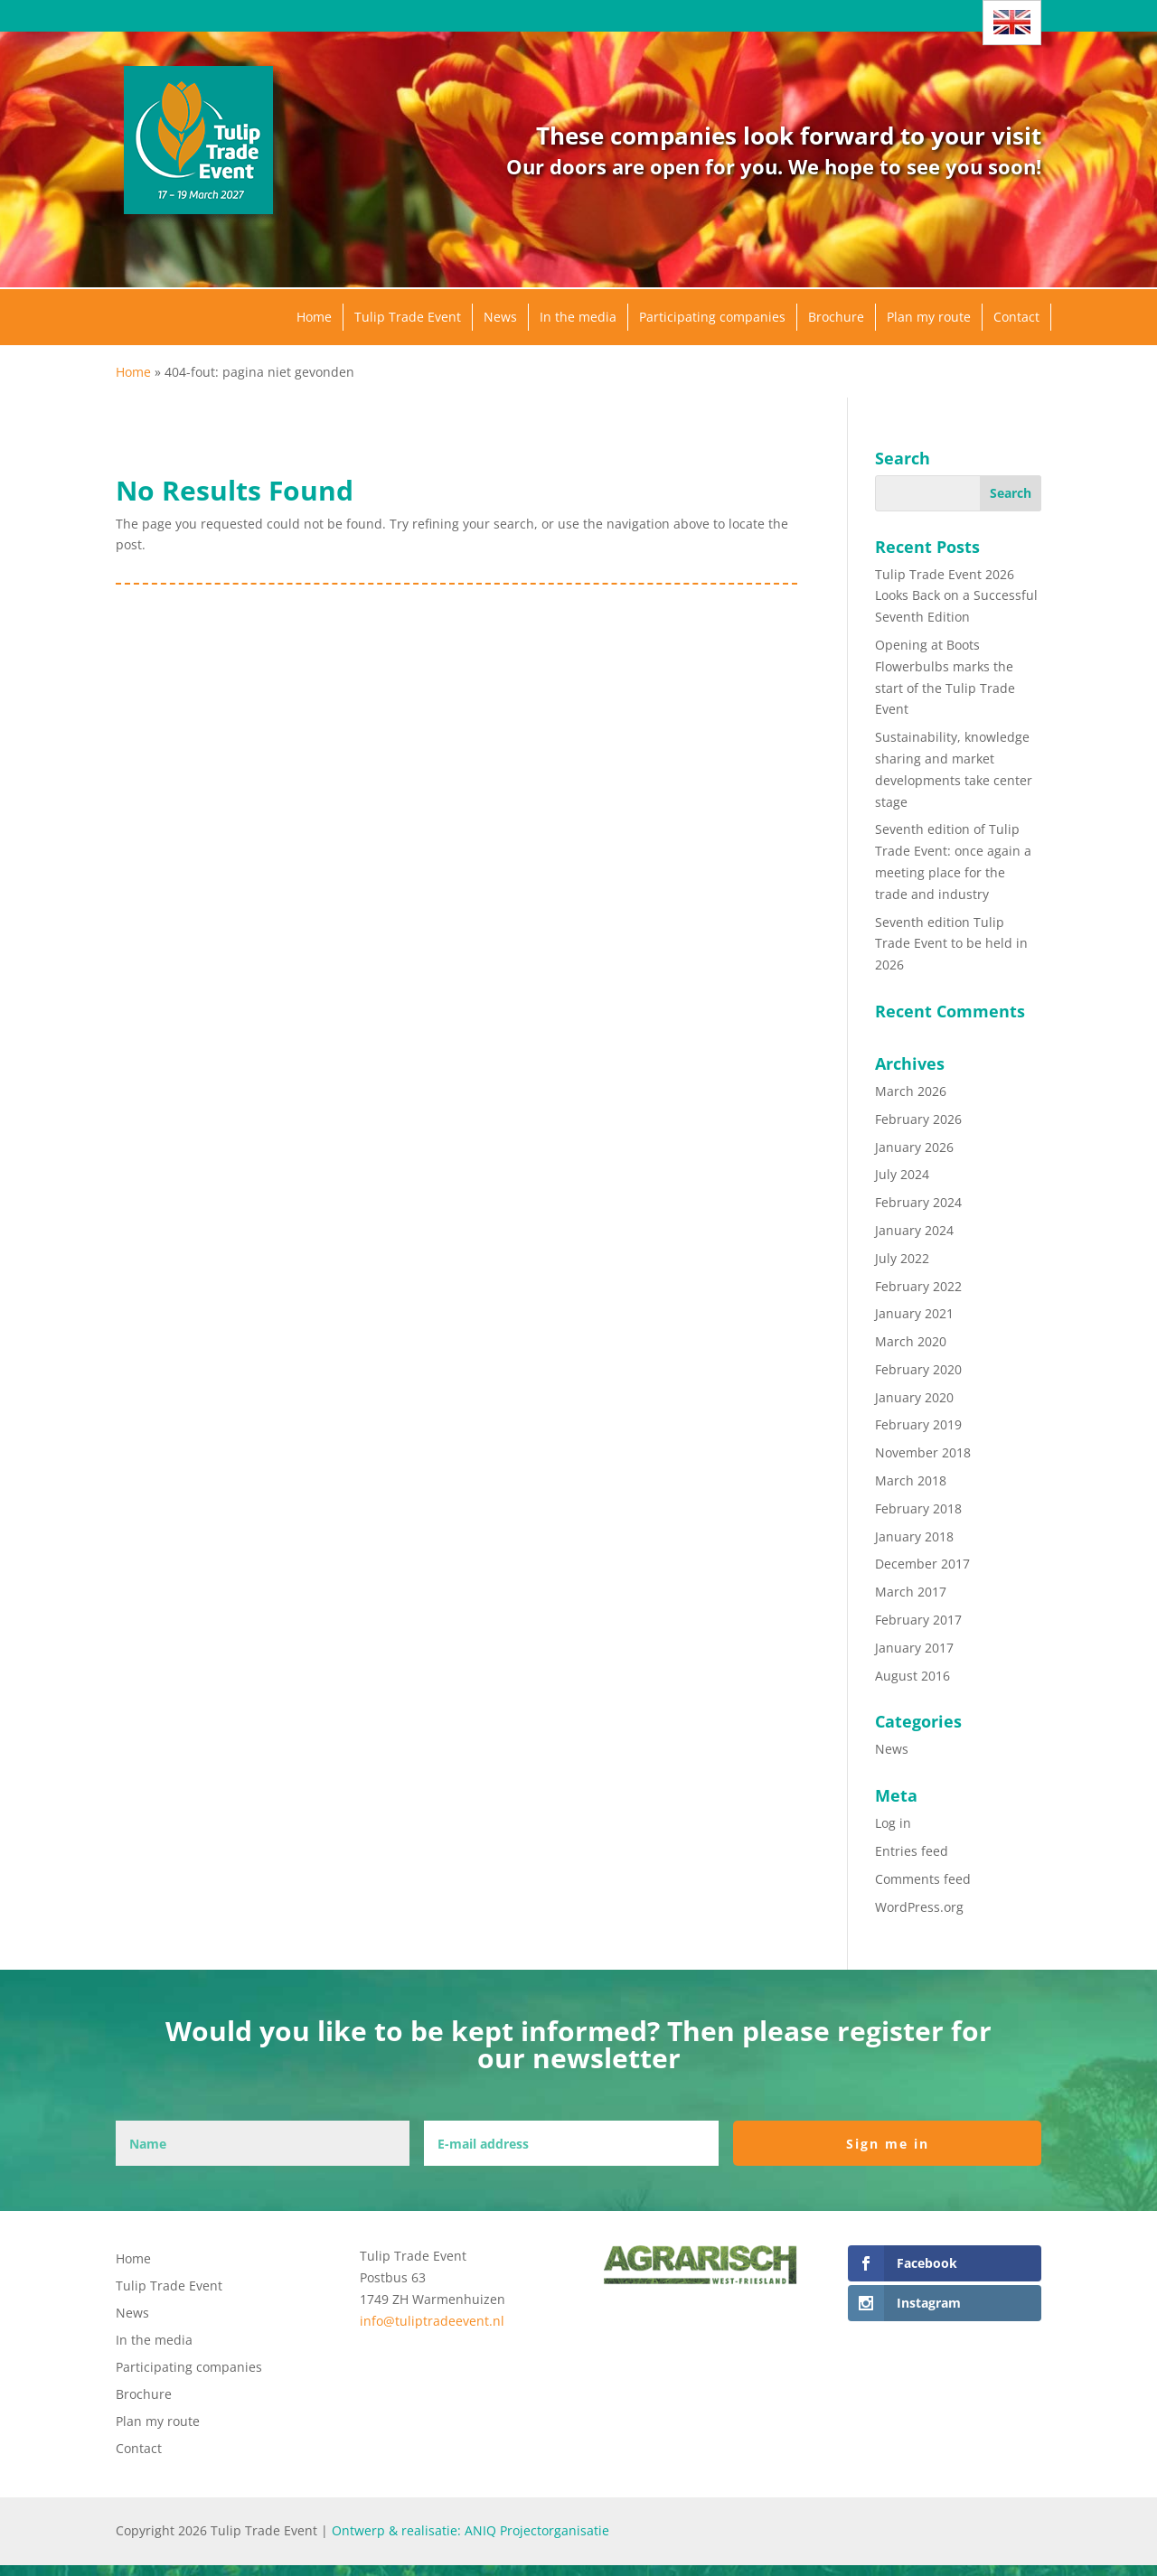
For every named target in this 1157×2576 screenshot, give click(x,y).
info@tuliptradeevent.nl (432, 2320)
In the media (578, 316)
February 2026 (918, 1119)
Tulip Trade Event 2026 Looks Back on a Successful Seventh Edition (956, 596)
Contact (1016, 316)
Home (314, 316)
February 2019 (918, 1424)
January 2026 (914, 1147)
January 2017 (914, 1647)
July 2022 (902, 1258)
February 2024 (918, 1202)
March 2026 (910, 1091)
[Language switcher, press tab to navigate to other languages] (1012, 22)
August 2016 (912, 1675)
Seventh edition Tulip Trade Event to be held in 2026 (951, 943)
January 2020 (914, 1397)
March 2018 (910, 1480)
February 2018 (918, 1508)
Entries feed (911, 1850)
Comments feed (923, 1879)
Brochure (836, 316)
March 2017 (910, 1591)
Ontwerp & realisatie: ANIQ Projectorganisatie (470, 2530)
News (500, 316)
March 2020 (910, 1341)
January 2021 (914, 1313)
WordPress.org (919, 1907)
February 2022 (918, 1286)
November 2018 (923, 1452)
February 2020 (918, 1369)
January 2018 (914, 1536)
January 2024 (914, 1230)
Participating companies (712, 316)
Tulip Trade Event (407, 316)
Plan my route (929, 316)
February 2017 (918, 1619)
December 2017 (922, 1563)
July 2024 (902, 1174)
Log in (893, 1822)
